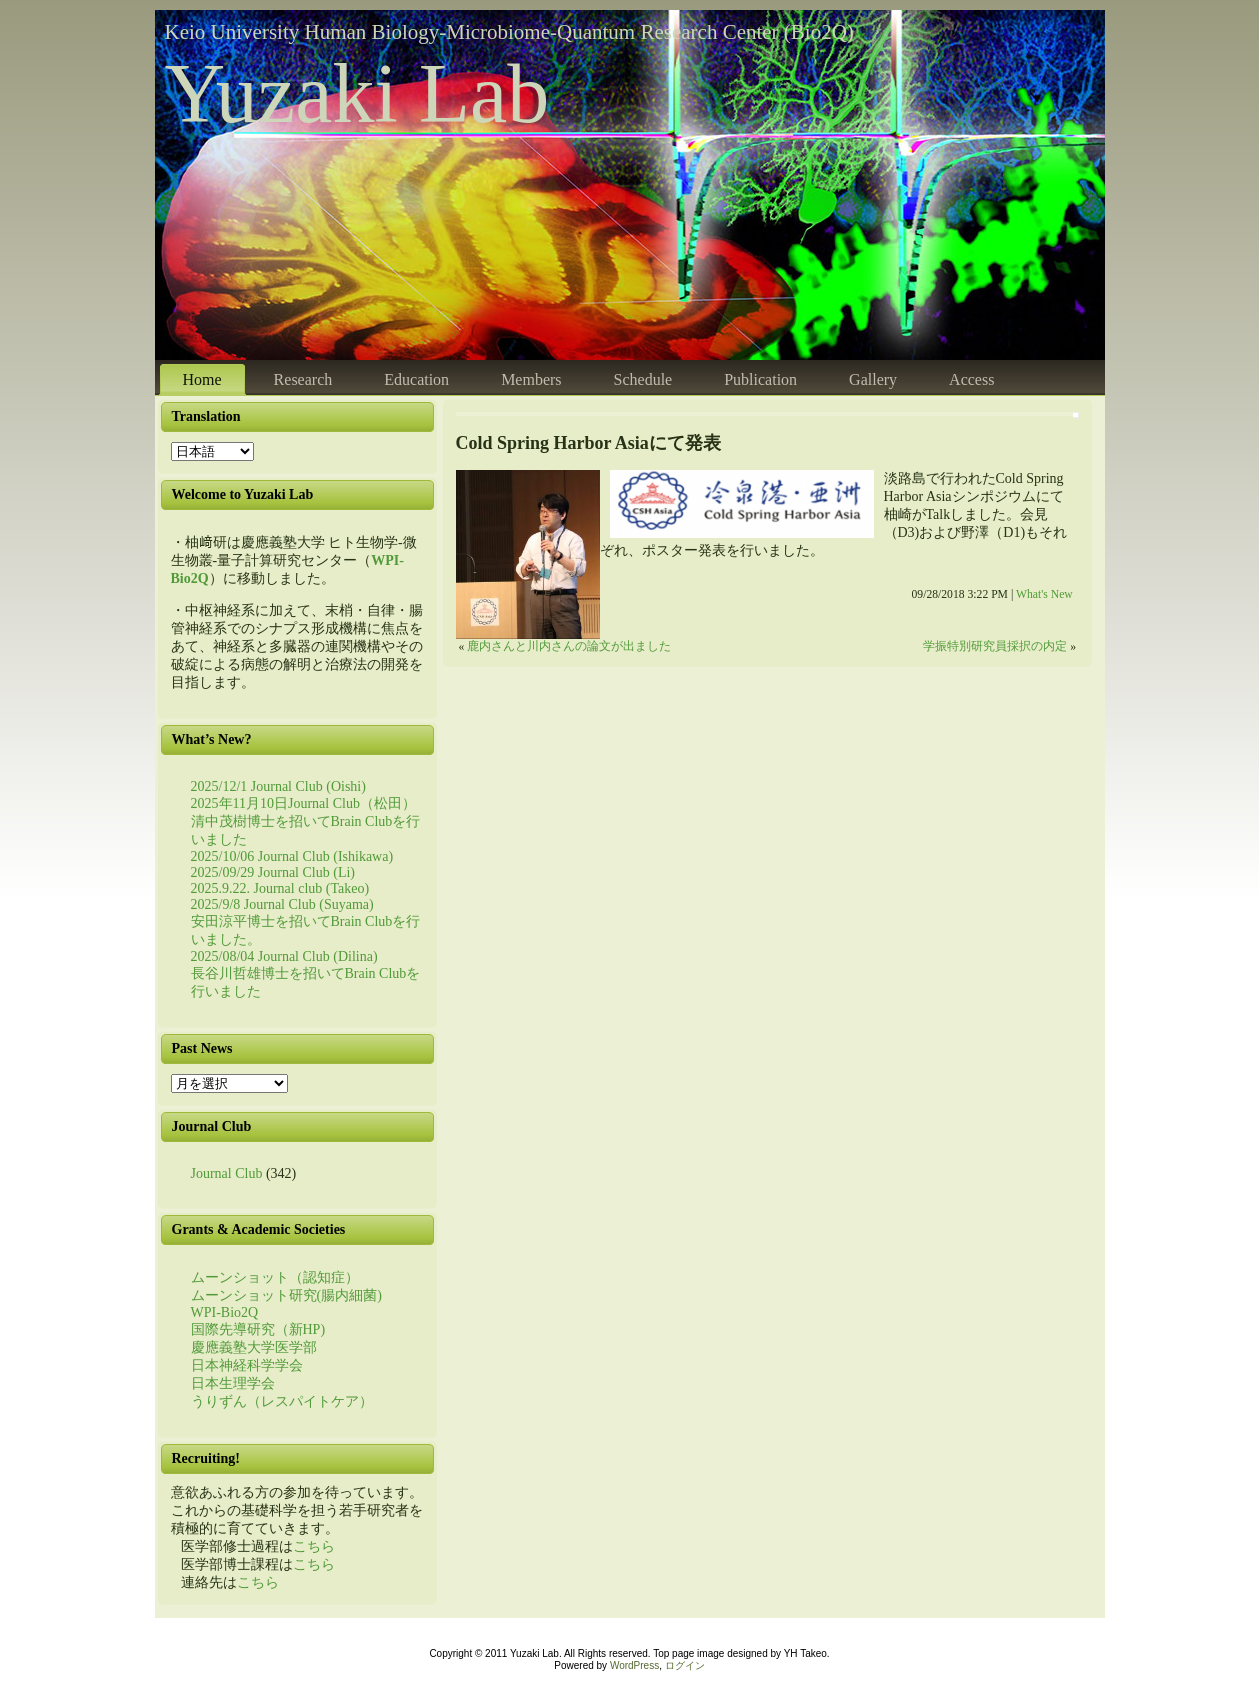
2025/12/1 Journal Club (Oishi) (278, 786)
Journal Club (227, 1173)
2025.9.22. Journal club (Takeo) (280, 888)
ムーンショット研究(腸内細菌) (286, 1295)
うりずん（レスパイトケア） (282, 1401)
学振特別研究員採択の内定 (995, 646)
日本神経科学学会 (247, 1365)
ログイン (685, 1665)
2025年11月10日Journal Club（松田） (303, 803)
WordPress (634, 1665)
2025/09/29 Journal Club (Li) (273, 872)
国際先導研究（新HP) (258, 1329)
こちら (314, 1546)
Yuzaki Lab (357, 93)
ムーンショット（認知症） (275, 1277)
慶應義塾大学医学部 (254, 1347)
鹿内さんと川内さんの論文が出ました (569, 646)
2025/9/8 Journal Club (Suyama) (282, 904)
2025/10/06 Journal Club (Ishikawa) (292, 856)
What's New (1044, 594)
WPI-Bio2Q (225, 1312)
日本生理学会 (233, 1383)
